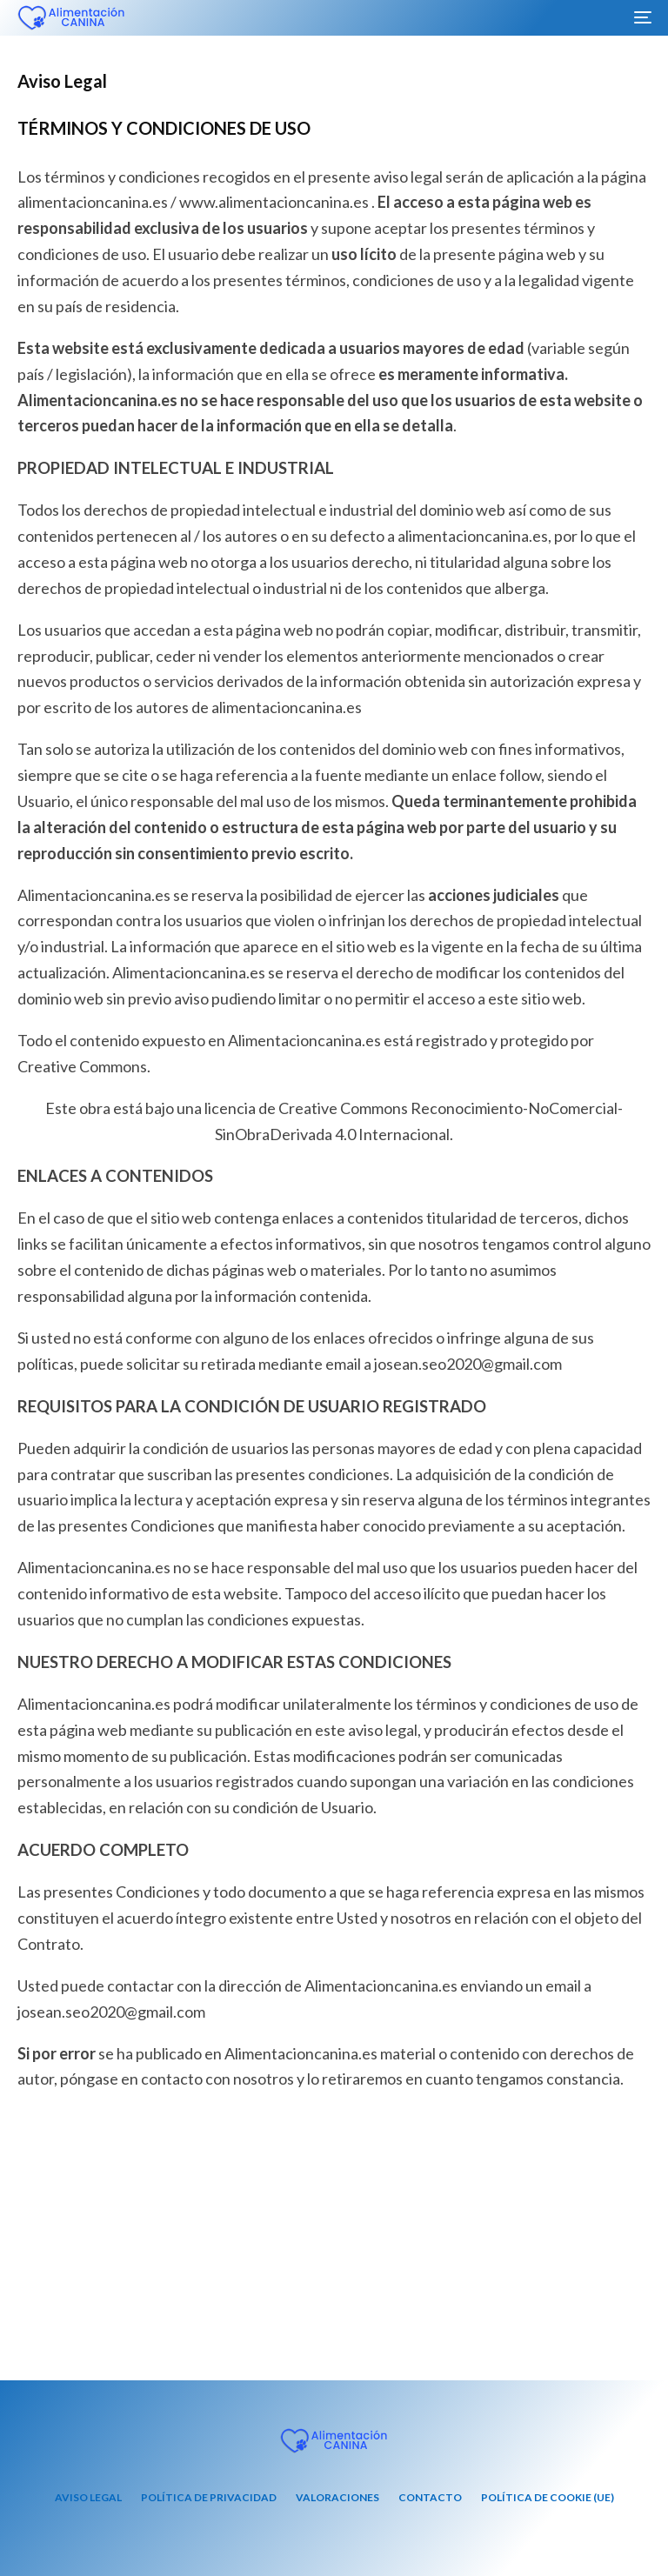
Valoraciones (337, 2497)
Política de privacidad (209, 2497)
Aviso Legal (88, 2497)
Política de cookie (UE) (547, 2497)
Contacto (430, 2497)
